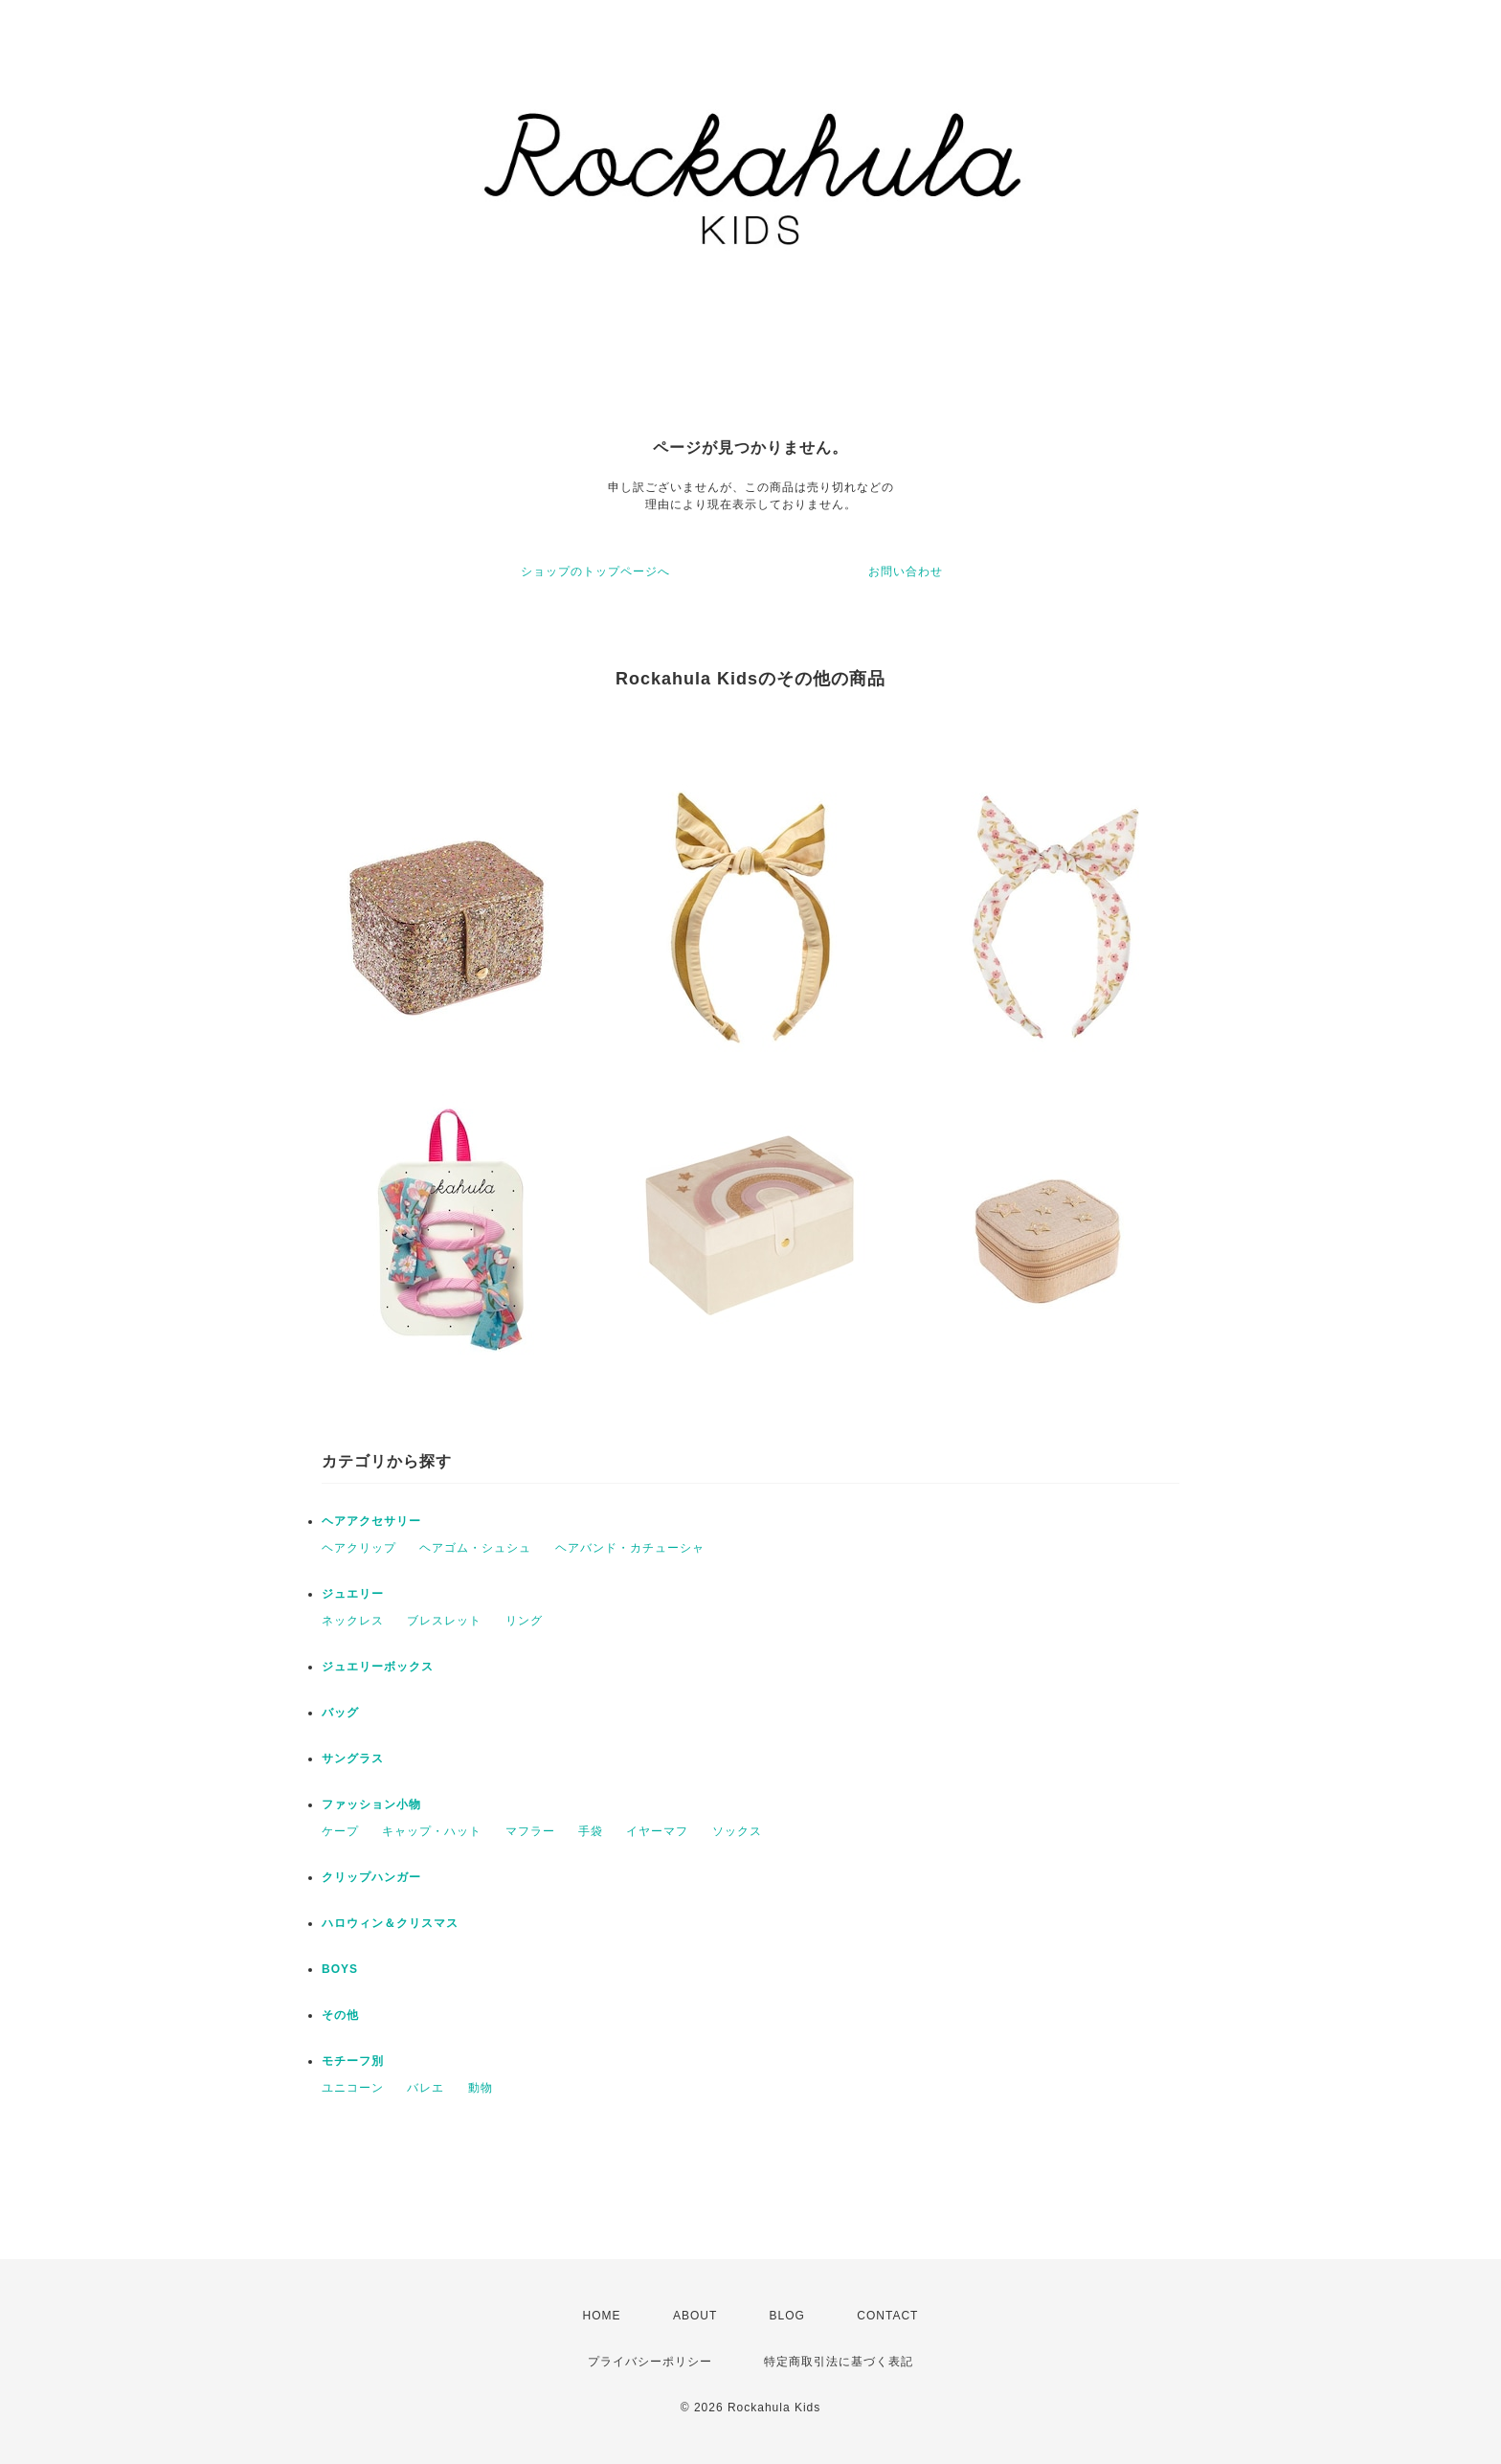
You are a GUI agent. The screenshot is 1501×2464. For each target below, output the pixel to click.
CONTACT (887, 2315)
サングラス (353, 1758)
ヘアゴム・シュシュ (475, 1548)
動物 (480, 2087)
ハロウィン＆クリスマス (390, 1923)
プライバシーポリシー (650, 2361)
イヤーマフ (657, 1831)
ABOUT (695, 2315)
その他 (340, 2015)
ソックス (737, 1831)
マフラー (530, 1831)
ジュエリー (353, 1594)
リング (524, 1620)
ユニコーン (353, 2087)
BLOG (787, 2315)
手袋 (590, 1831)
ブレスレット (444, 1620)
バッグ (340, 1712)
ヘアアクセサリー (371, 1521)
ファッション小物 (371, 1804)
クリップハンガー (371, 1877)
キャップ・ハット (432, 1831)
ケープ (340, 1831)
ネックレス (353, 1620)
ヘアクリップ (359, 1548)
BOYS (340, 1969)
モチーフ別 (353, 2061)
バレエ (425, 2087)
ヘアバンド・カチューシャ (630, 1548)
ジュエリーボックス (378, 1666)
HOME (602, 2315)
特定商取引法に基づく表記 (838, 2361)
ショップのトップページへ (595, 571)
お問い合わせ (905, 571)
